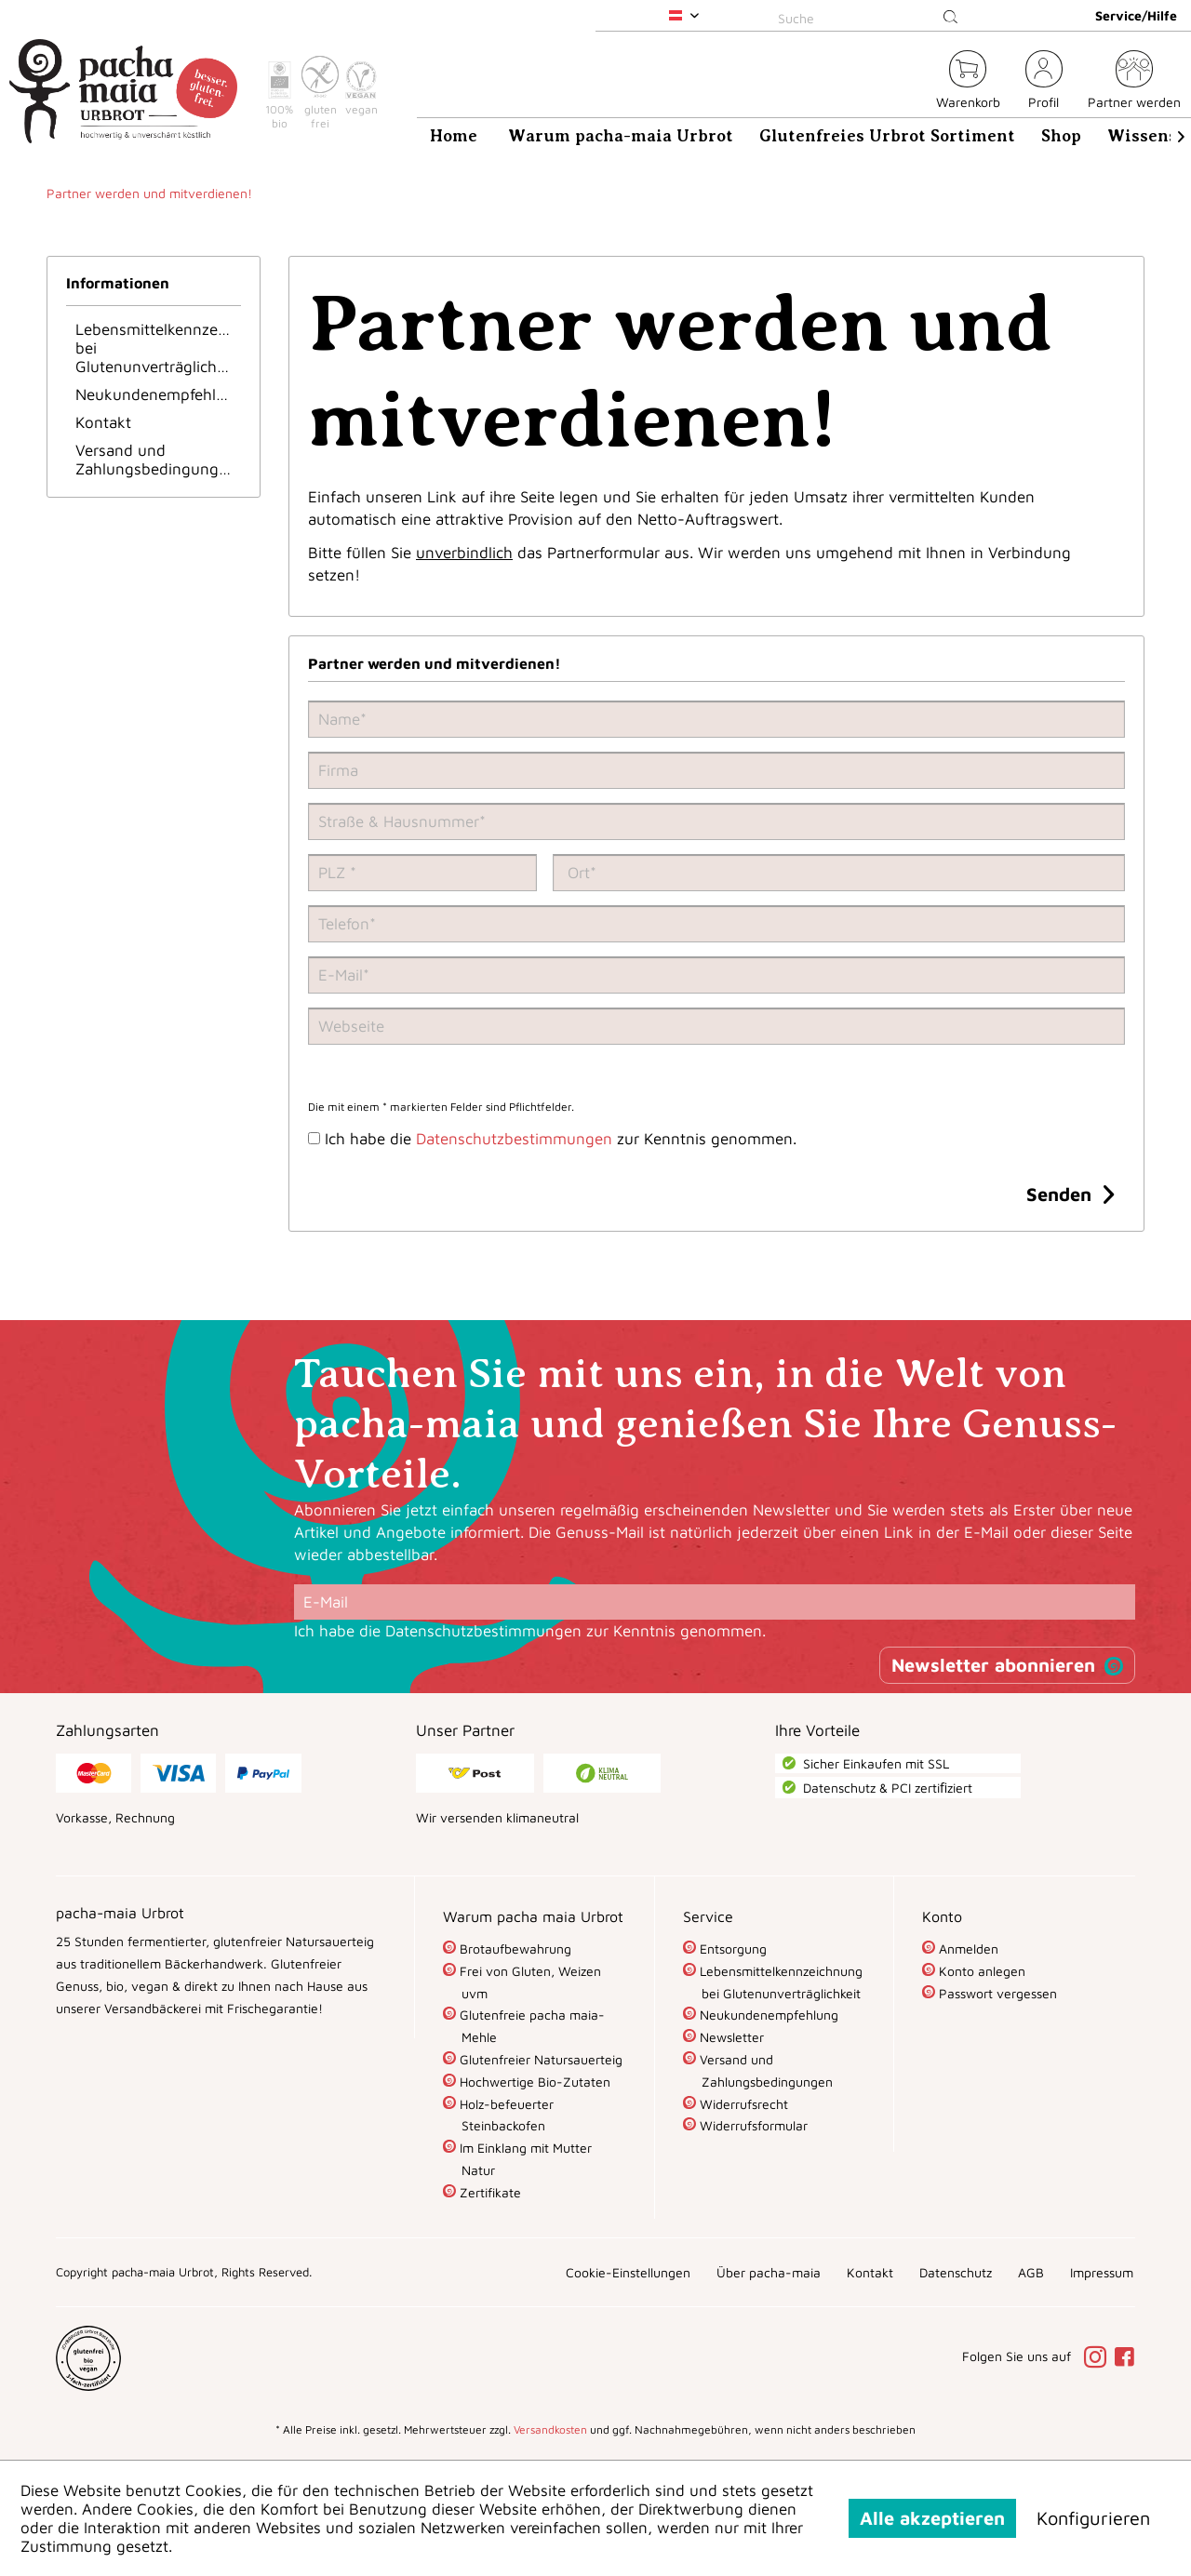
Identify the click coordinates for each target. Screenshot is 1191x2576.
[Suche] (871, 18)
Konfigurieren (1093, 2518)
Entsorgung (731, 1948)
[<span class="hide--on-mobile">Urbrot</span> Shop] (911, 82)
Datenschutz (955, 2272)
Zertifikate (488, 2192)
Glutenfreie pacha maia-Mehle (530, 2026)
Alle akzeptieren (932, 2518)
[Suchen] (950, 18)
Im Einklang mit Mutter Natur (524, 2159)
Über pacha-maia (768, 2272)
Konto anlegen (980, 1971)
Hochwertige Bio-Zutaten (533, 2081)
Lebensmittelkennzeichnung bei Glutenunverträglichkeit (158, 348)
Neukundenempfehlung (158, 394)
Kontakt (103, 422)
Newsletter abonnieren (993, 1664)
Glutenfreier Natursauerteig (539, 2059)
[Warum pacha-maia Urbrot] (620, 135)
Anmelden (966, 1948)
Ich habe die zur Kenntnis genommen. (560, 1138)
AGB (1031, 2272)
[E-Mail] (714, 1602)
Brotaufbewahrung (513, 1948)
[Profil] (1044, 82)
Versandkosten (550, 2429)
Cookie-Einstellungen (628, 2272)
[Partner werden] (1134, 82)
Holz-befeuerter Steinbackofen (505, 2115)
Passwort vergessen (996, 1993)
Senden (1070, 1192)
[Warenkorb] (968, 82)
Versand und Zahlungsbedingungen (155, 459)
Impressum (1101, 2272)
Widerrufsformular (752, 2125)
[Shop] (1061, 135)
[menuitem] (871, 15)
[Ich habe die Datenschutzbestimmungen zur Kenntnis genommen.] (314, 1138)
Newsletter (730, 2037)
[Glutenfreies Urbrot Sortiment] (887, 135)
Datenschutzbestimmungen (514, 1138)
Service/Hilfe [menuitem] (1136, 15)
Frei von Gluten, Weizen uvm (528, 1982)
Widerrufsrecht (742, 2104)
